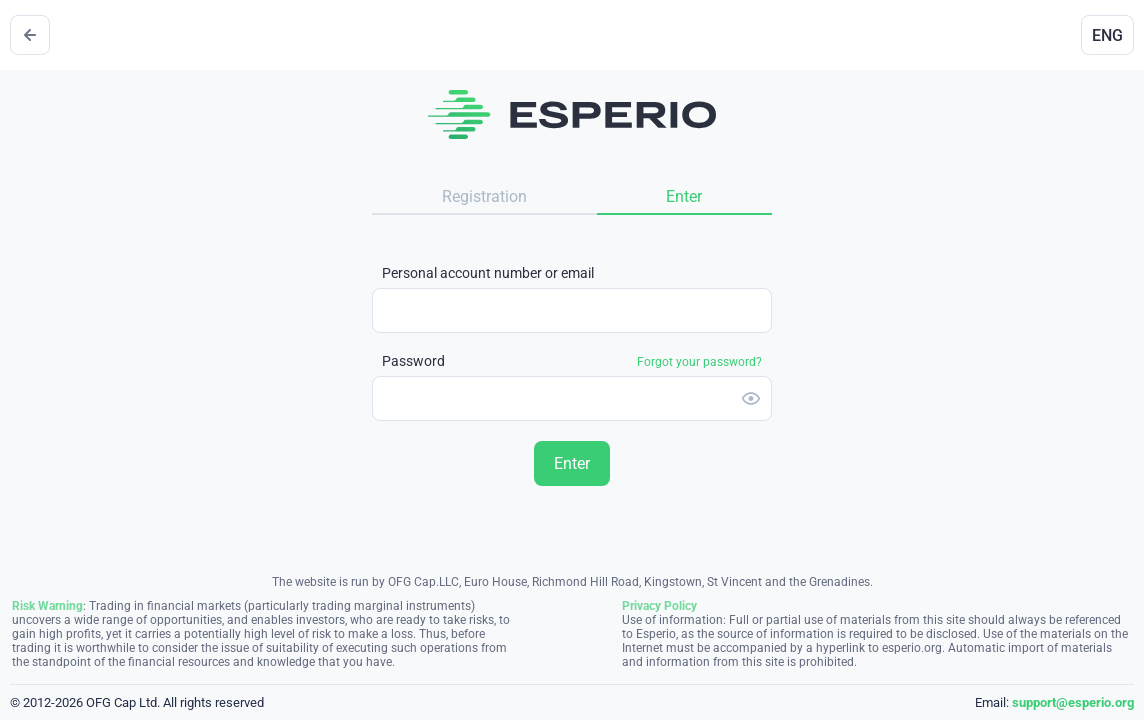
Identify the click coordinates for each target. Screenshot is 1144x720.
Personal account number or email (488, 273)
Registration (484, 196)
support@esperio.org (1073, 702)
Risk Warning (47, 606)
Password (572, 361)
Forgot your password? (699, 362)
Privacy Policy (659, 606)
